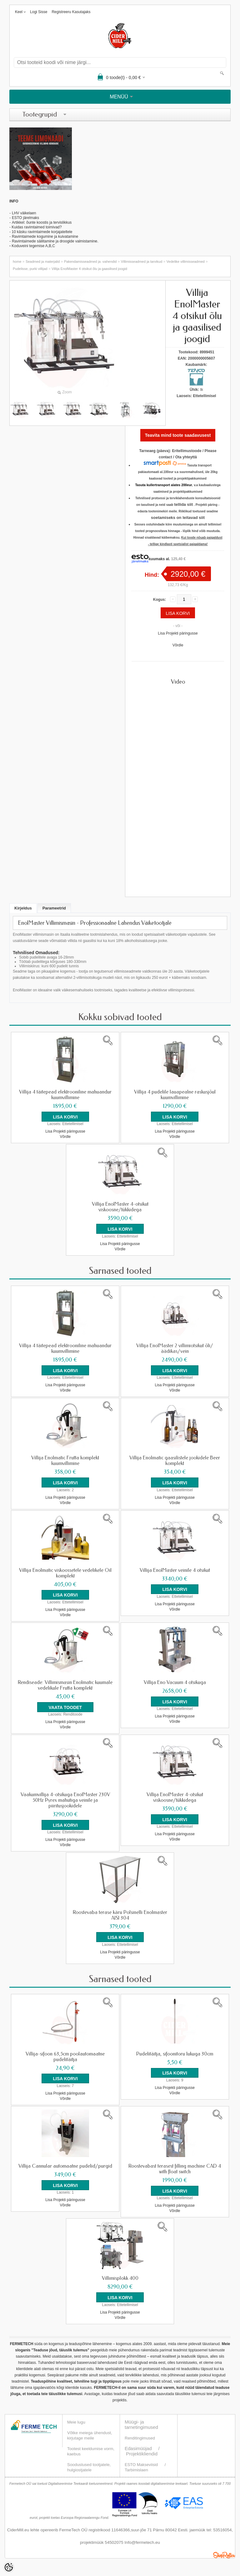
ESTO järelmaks (25, 218)
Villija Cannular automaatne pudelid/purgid (65, 2165)
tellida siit (183, 504)
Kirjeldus (23, 908)
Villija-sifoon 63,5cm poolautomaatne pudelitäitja (65, 2055)
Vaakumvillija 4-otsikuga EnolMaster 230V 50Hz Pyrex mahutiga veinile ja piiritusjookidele (65, 1799)
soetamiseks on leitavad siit (178, 517)
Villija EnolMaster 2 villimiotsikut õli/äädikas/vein (174, 1348)
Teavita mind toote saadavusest (178, 435)
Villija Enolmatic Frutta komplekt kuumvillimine (65, 1460)
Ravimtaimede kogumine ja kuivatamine (45, 236)
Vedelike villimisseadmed (186, 261)
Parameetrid (54, 908)
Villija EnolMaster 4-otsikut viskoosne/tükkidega (120, 1207)
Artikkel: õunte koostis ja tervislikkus (42, 222)
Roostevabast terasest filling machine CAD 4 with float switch (174, 2168)
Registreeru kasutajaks (71, 12)
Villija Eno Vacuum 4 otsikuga (175, 1682)
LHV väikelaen (24, 213)
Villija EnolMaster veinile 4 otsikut (175, 1569)
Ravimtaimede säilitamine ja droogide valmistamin (53, 241)
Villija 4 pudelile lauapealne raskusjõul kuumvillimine (175, 1094)
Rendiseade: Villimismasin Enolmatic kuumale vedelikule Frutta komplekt (65, 1684)
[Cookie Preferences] (8, 2567)
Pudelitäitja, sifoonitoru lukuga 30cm (174, 2053)
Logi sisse (38, 12)
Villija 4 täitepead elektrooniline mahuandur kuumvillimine (65, 1094)
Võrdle (177, 645)
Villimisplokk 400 (120, 2277)
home (17, 261)
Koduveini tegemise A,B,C (33, 246)
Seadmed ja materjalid (43, 261)
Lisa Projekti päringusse (178, 633)
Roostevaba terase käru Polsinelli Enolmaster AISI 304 (120, 1914)
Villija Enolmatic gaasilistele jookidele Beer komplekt (174, 1460)
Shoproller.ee (224, 2554)
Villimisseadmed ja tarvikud (141, 261)
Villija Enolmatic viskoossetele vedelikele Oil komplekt (65, 1572)
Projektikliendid (142, 2452)
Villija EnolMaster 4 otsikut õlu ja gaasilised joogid (89, 269)
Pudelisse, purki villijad (30, 269)
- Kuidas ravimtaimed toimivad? (35, 227)
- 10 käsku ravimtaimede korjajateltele (40, 232)
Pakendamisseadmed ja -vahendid (90, 261)
